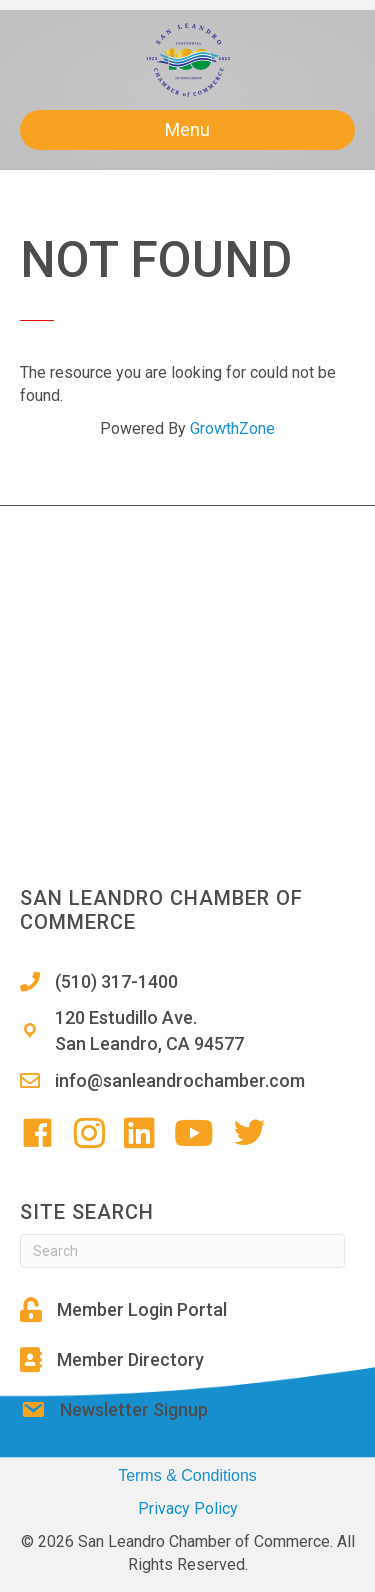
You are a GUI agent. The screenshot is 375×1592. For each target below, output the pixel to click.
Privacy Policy (188, 1508)
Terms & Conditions (187, 1475)
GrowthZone (232, 428)
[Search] (182, 1251)
